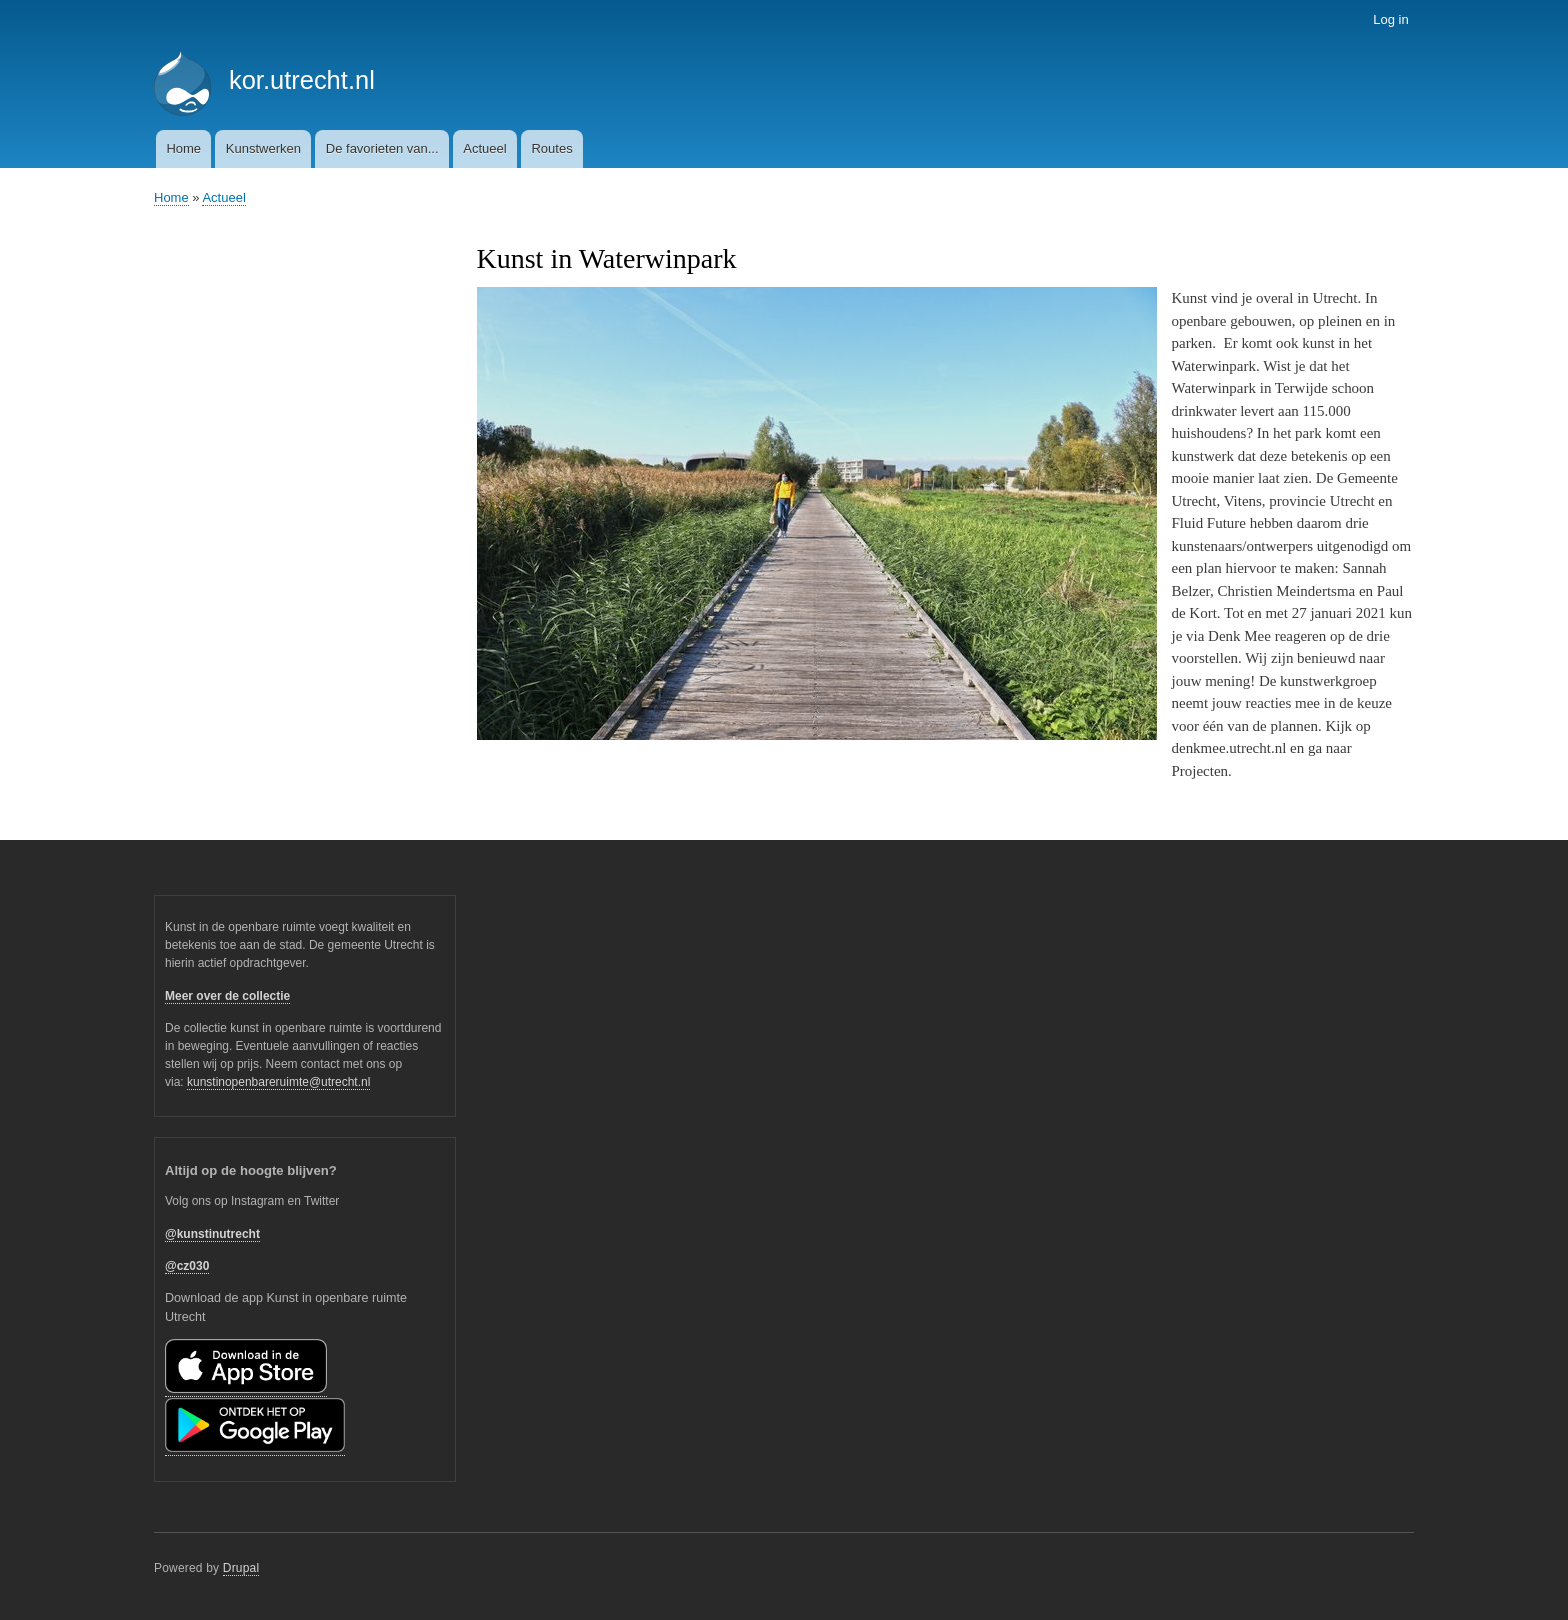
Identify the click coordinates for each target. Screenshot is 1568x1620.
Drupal (241, 1568)
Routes (551, 148)
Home (183, 148)
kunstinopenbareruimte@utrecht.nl (278, 1082)
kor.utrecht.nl (302, 80)
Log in (1390, 19)
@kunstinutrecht (212, 1234)
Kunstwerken (263, 148)
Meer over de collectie (227, 996)
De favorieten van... (382, 148)
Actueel (484, 148)
